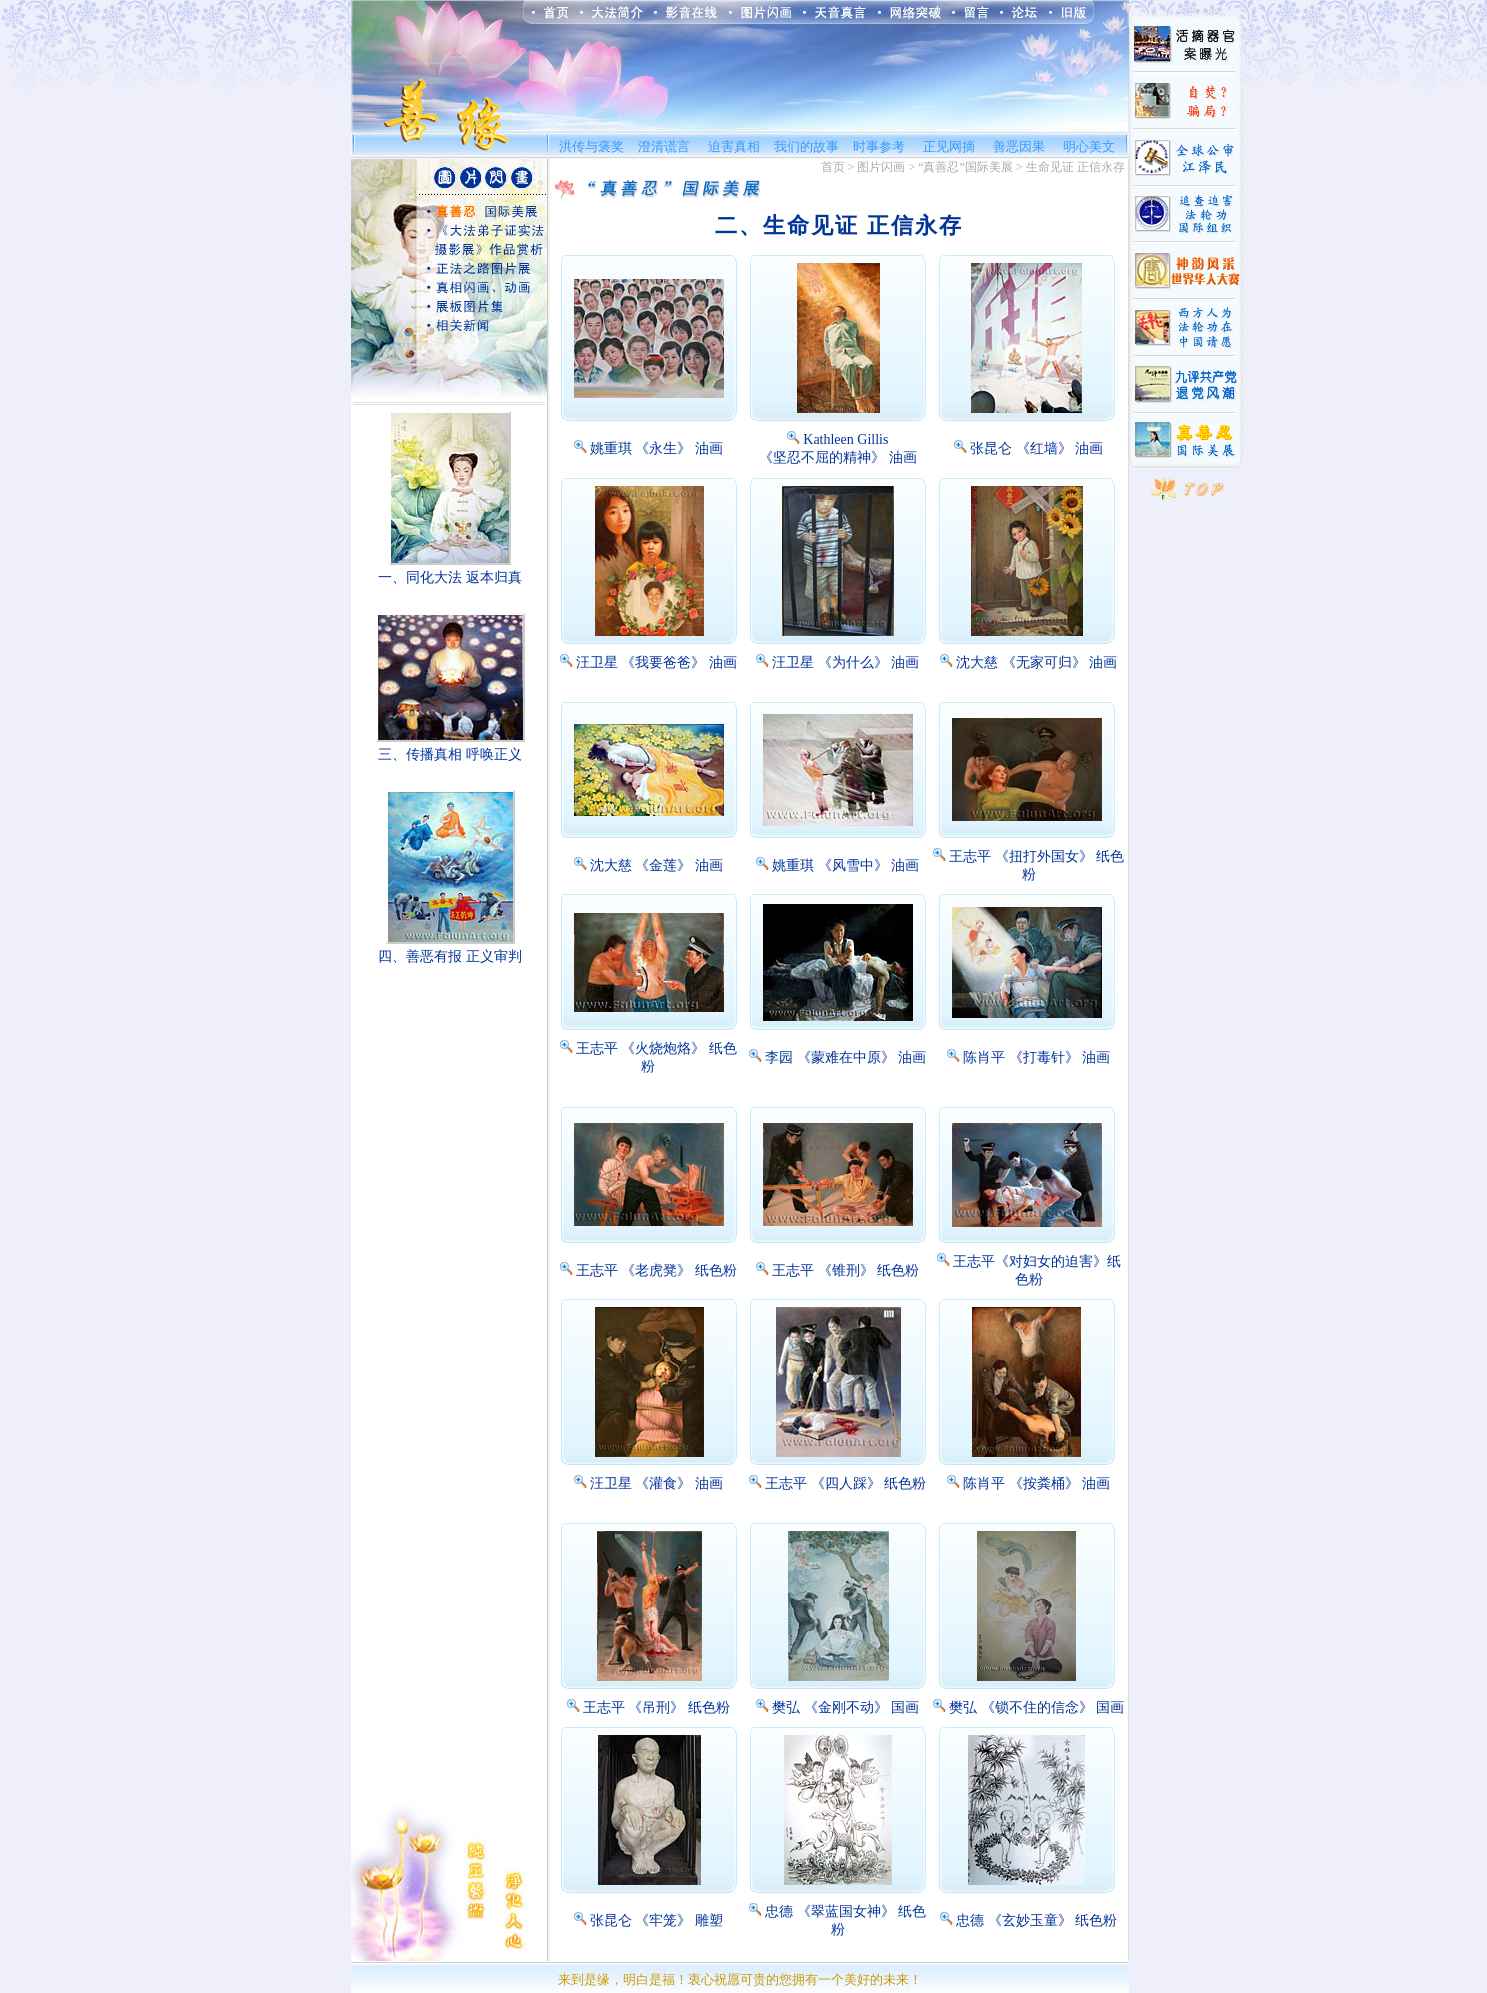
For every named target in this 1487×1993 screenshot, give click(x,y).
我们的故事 (806, 146)
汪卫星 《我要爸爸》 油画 (656, 662)
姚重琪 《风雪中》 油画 (845, 865)
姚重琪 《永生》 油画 (656, 448)
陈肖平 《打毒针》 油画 (1036, 1057)
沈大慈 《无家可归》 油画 (1036, 662)
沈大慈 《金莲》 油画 (656, 865)
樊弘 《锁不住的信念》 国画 (1036, 1707)
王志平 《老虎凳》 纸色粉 (656, 1270)
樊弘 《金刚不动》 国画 (845, 1707)
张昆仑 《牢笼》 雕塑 (656, 1920)
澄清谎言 (664, 146)
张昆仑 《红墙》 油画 (1036, 448)
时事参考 (879, 146)
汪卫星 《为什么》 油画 (845, 662)
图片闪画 (881, 167)
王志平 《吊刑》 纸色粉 (656, 1707)
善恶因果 (1019, 146)
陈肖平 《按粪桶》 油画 (1036, 1483)
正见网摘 (949, 146)
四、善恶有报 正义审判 (450, 956)
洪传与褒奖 (591, 146)
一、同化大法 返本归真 (450, 577)
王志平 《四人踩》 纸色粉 (845, 1483)
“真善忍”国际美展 (965, 167)
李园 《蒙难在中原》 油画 (845, 1057)
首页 (833, 167)
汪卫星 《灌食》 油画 (656, 1483)
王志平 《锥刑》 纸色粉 (845, 1270)
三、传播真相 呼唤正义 (450, 754)
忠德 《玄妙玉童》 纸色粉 (1036, 1920)
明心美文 (1089, 146)
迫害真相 (734, 146)
